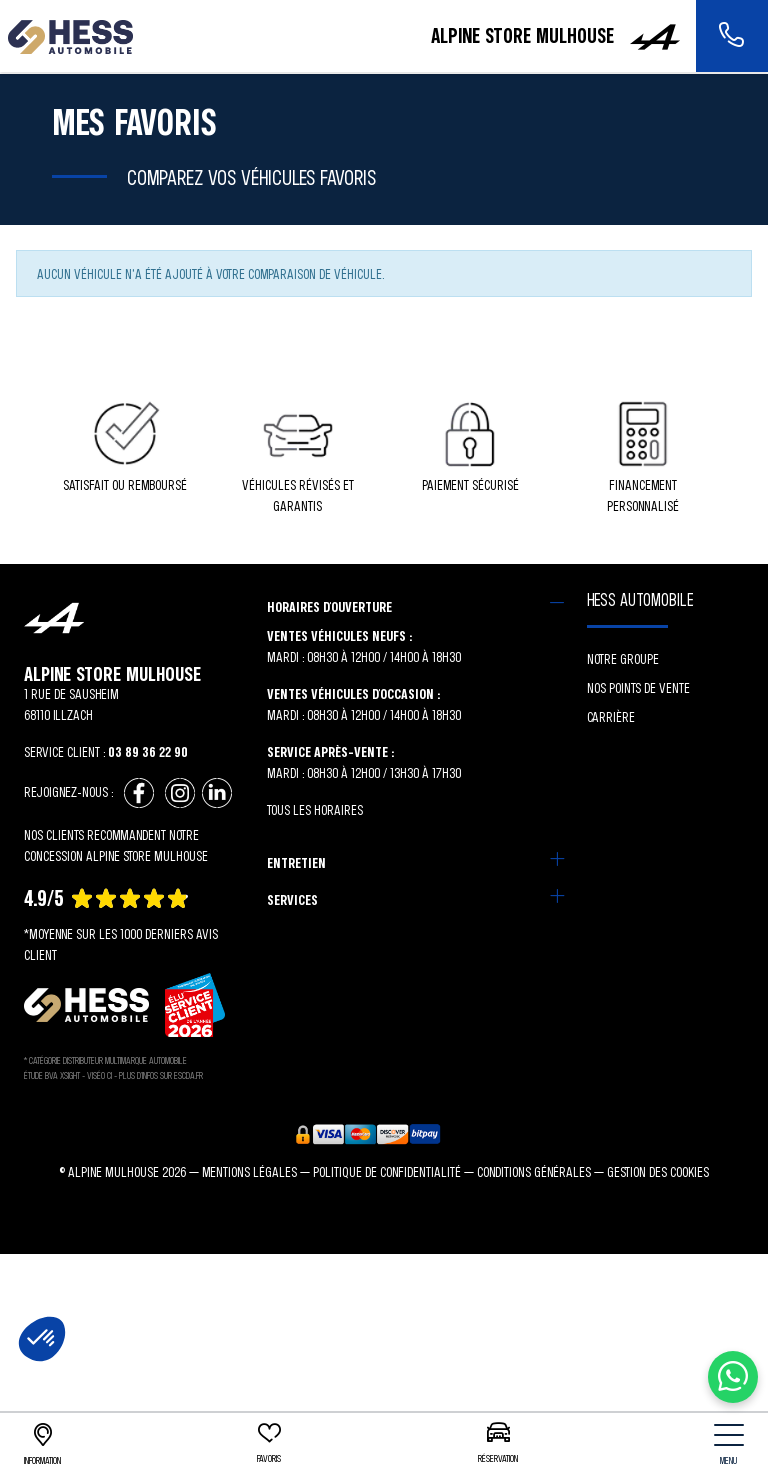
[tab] (415, 606)
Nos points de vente (638, 687)
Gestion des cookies (658, 1171)
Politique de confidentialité (387, 1171)
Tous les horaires (315, 809)
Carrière (611, 716)
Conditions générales (534, 1171)
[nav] (729, 1444)
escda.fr (188, 1075)
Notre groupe (623, 658)
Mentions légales (249, 1171)
